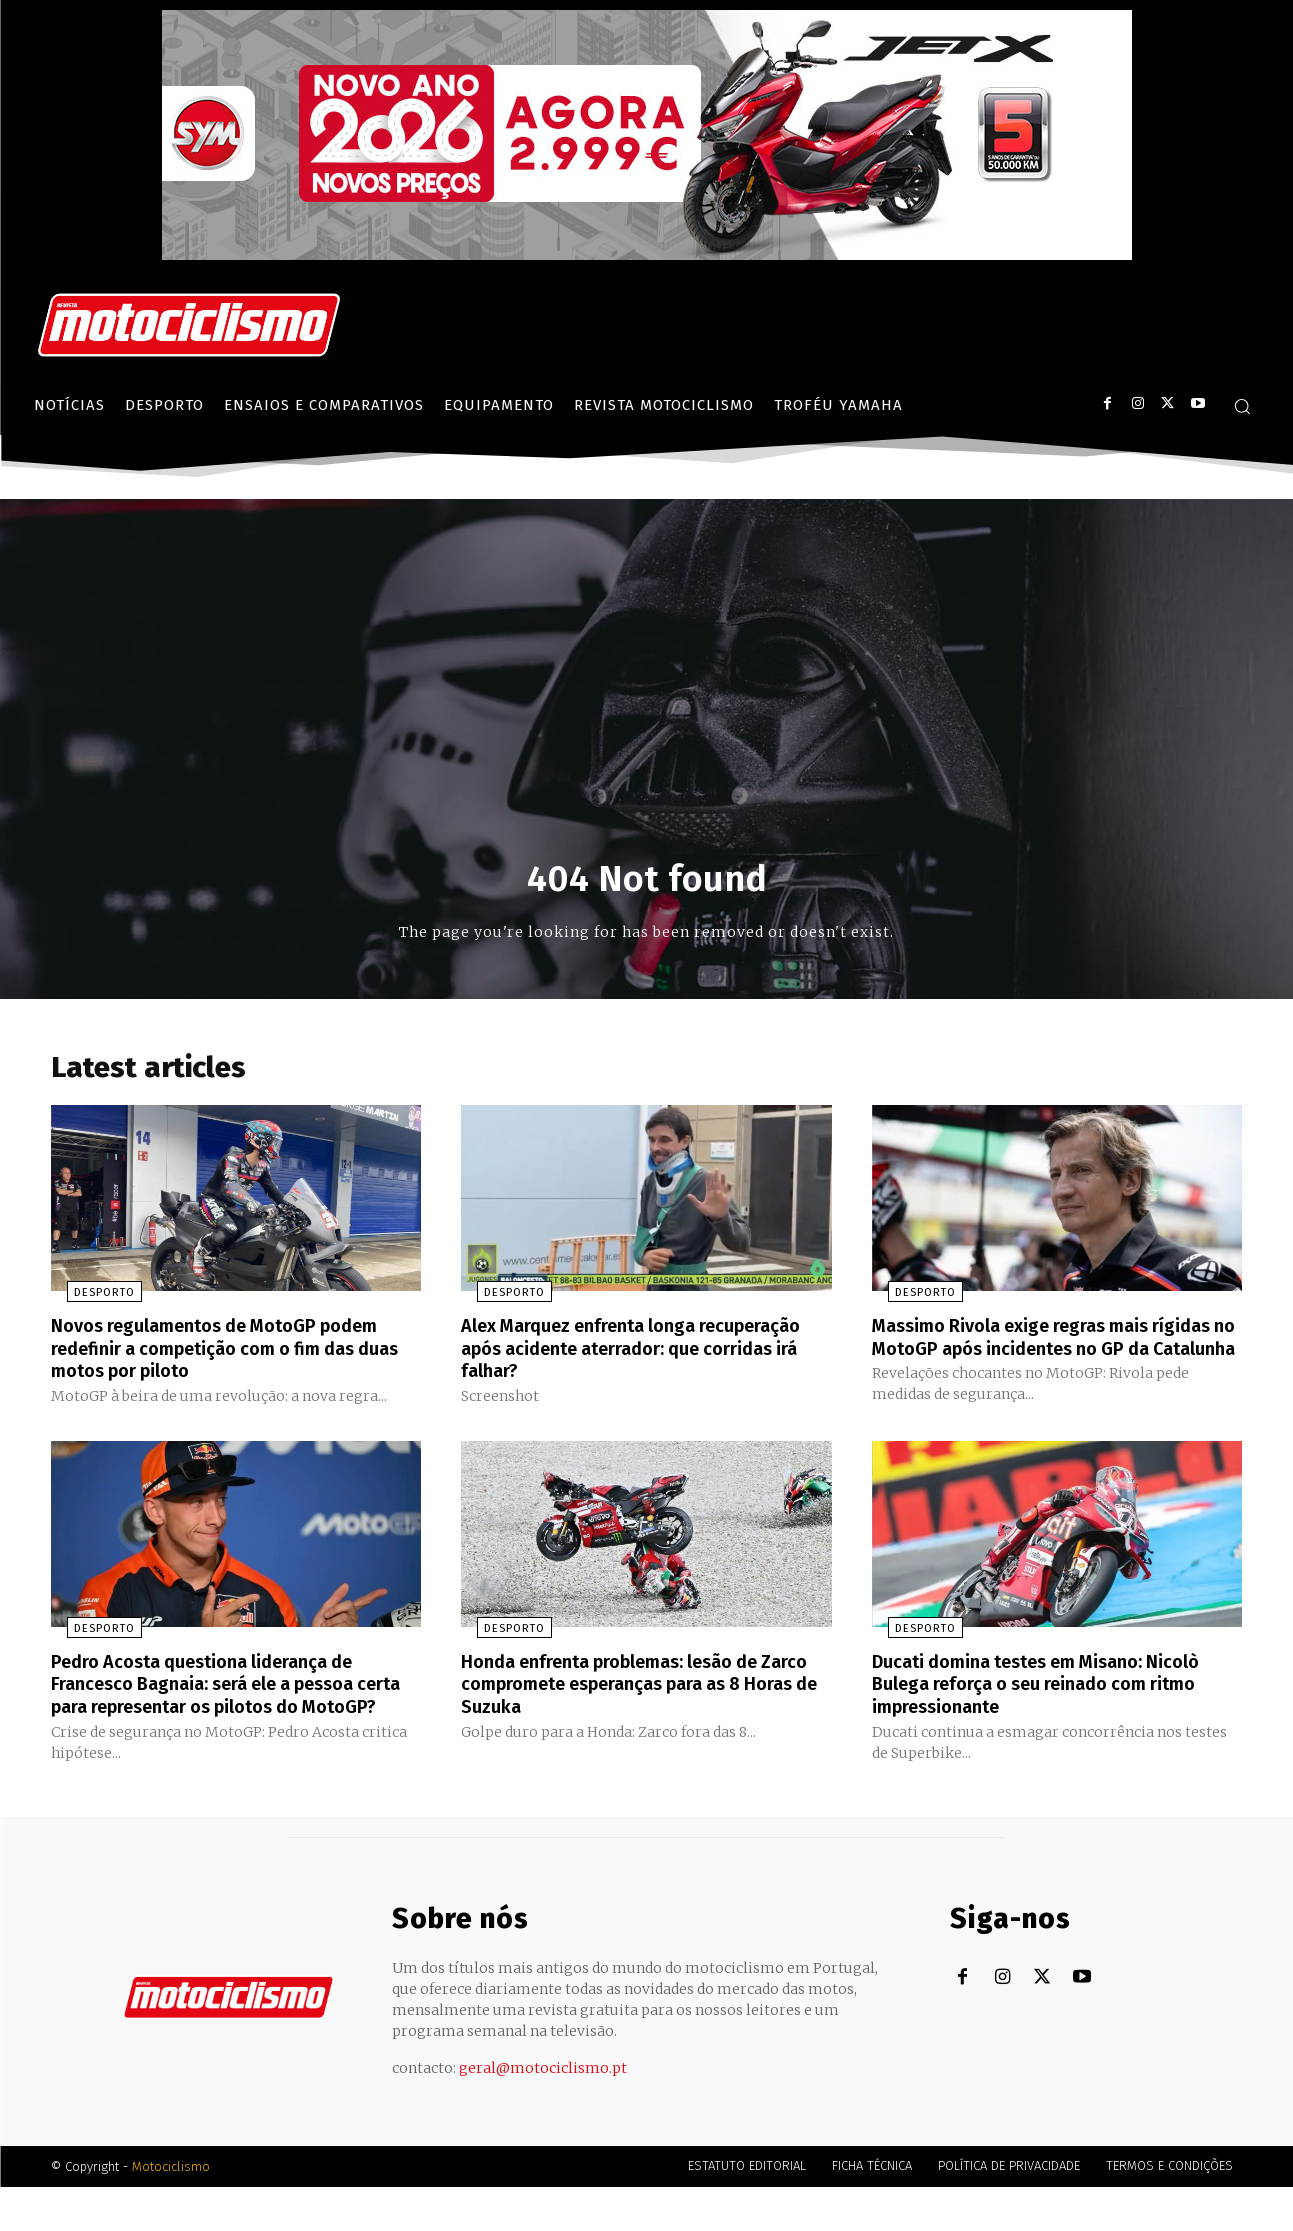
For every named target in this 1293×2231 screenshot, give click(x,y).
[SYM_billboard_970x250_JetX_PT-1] (647, 255)
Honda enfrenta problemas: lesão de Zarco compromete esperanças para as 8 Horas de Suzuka (640, 1707)
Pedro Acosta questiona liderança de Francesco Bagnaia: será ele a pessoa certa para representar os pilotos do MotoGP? (221, 1718)
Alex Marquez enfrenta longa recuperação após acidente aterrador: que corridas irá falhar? (636, 1353)
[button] (1242, 406)
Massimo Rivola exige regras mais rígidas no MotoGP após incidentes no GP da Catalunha (1045, 1353)
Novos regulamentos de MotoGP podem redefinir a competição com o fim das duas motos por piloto (234, 1353)
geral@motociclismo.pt (543, 2112)
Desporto (88, 1298)
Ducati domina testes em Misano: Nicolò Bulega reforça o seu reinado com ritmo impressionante (1056, 1707)
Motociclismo (171, 2210)
